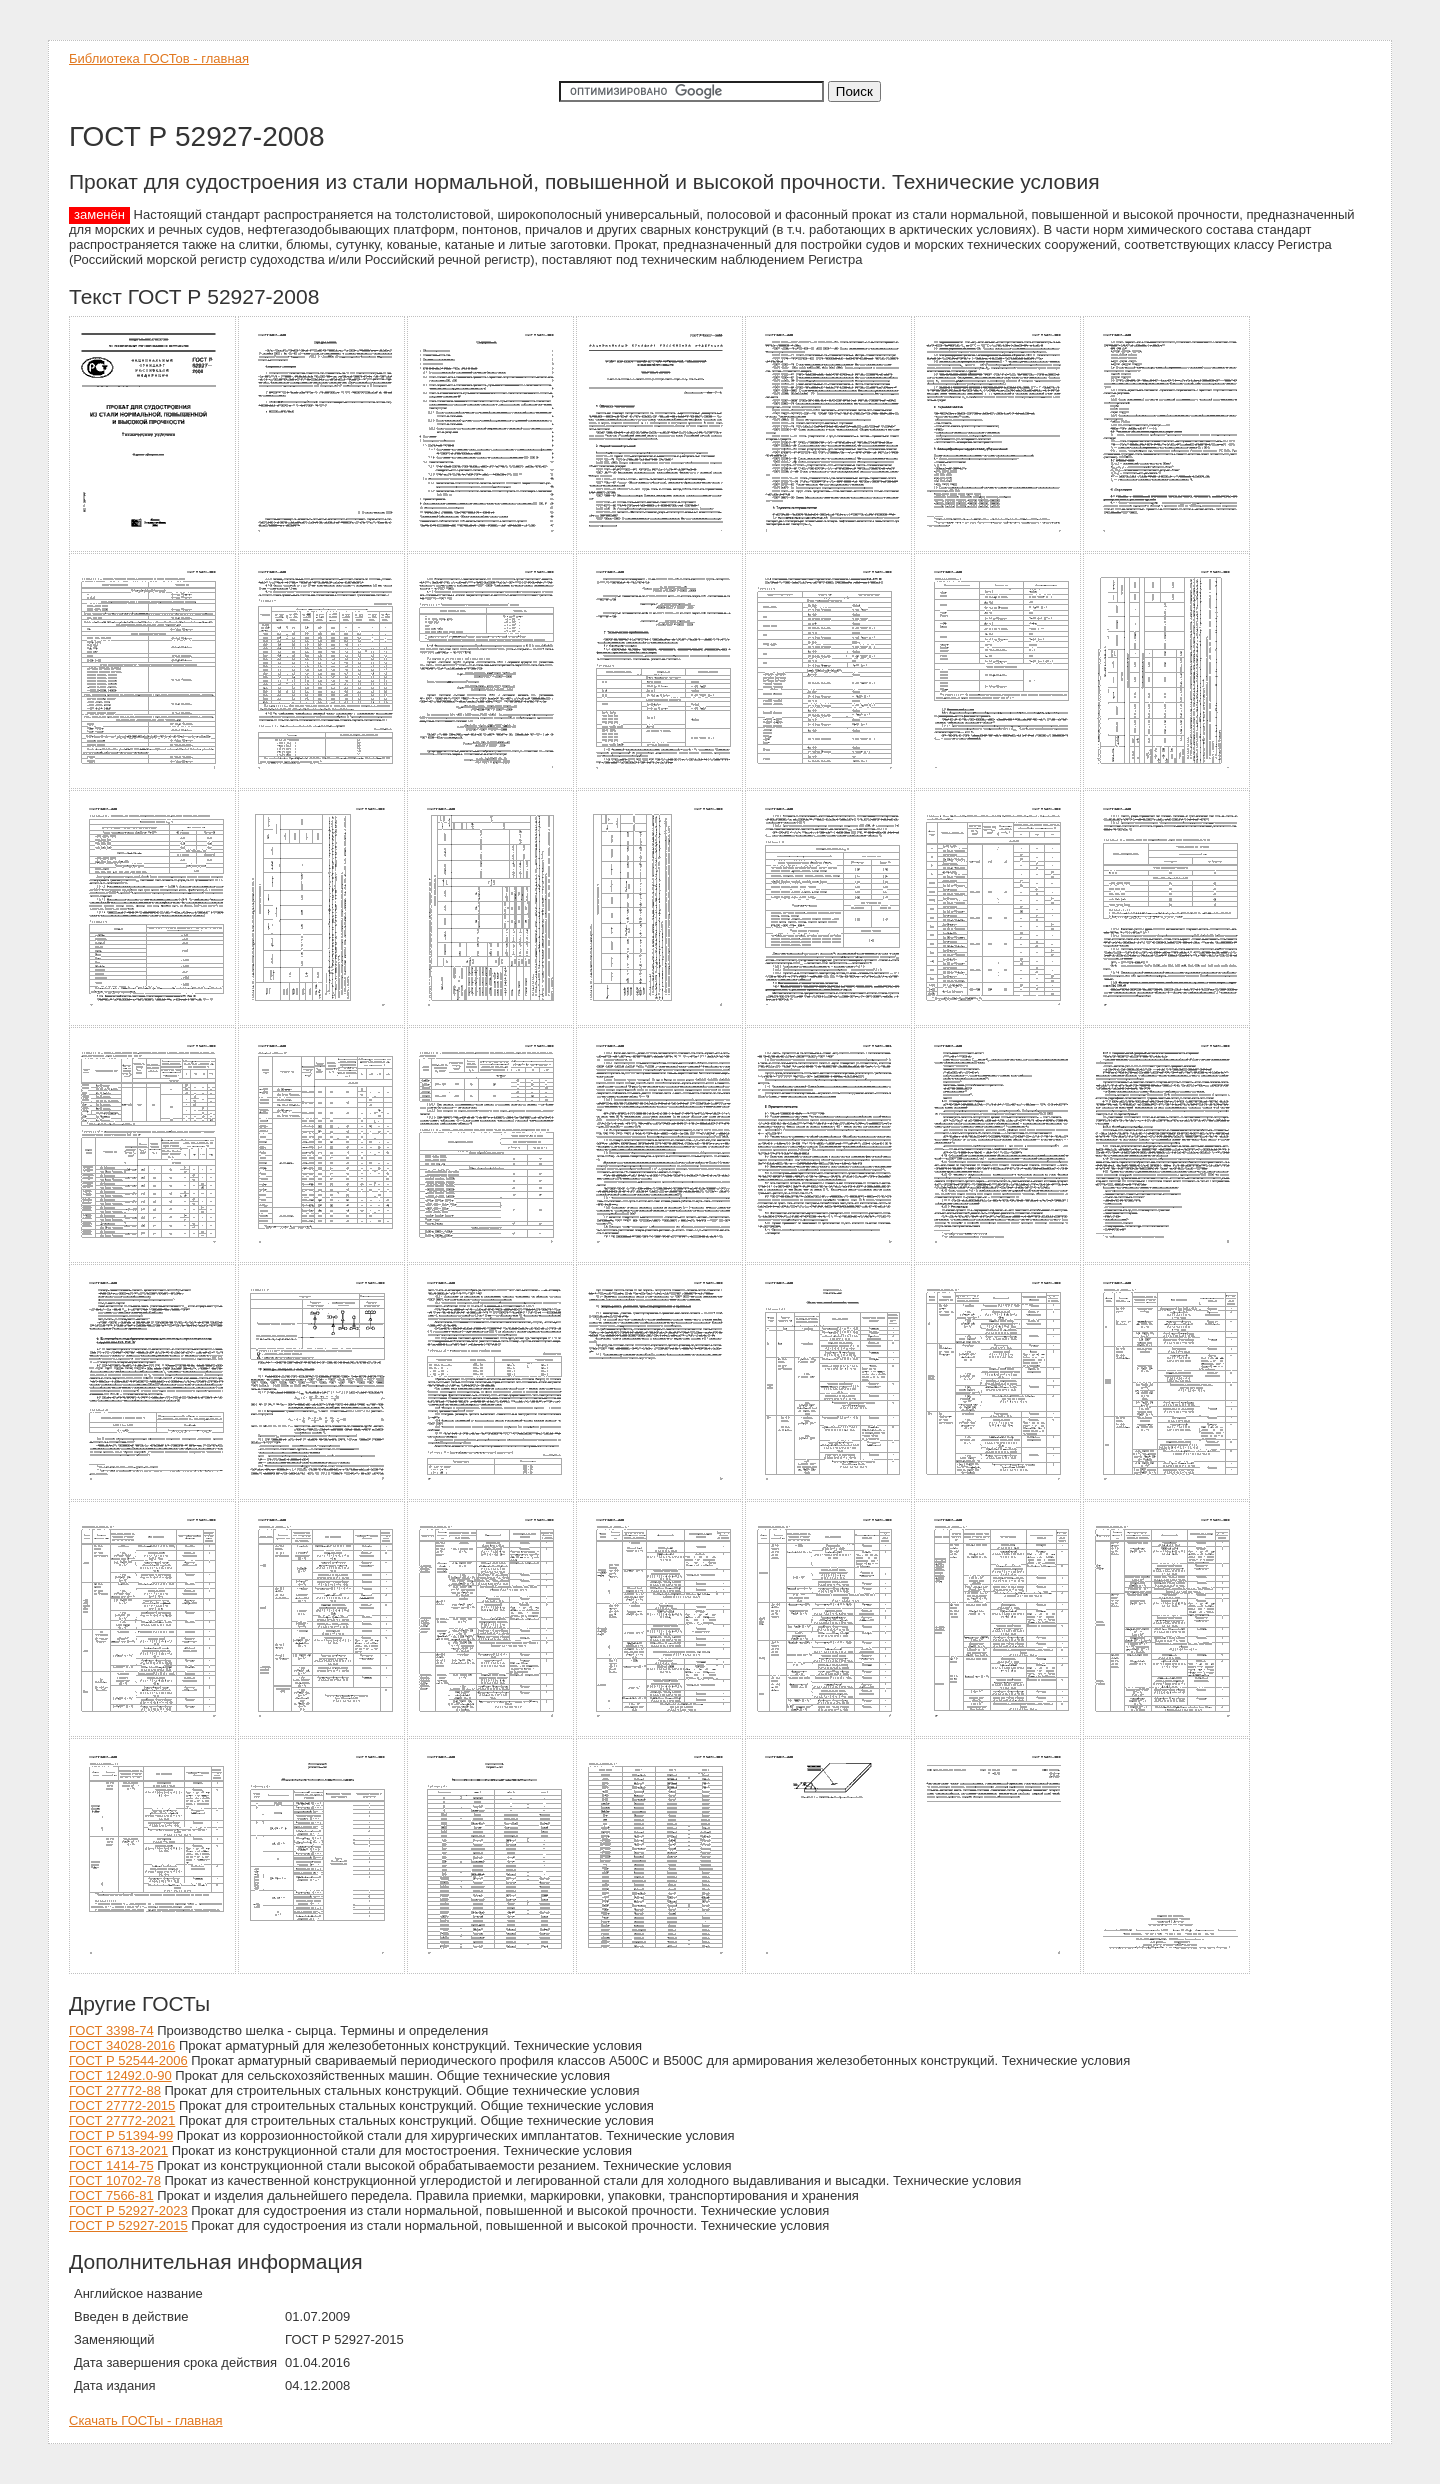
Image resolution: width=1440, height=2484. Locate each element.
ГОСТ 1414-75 (111, 2165)
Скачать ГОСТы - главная (146, 2420)
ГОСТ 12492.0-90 (120, 2075)
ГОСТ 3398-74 (111, 2030)
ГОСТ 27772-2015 (122, 2105)
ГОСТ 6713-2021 (118, 2150)
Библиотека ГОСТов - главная (159, 58)
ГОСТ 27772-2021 (122, 2120)
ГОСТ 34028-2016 (122, 2045)
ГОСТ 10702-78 (115, 2180)
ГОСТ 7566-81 (111, 2195)
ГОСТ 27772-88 (115, 2090)
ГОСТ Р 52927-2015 (128, 2225)
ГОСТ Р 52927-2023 (128, 2210)
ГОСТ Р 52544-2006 (128, 2060)
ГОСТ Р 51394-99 (121, 2135)
